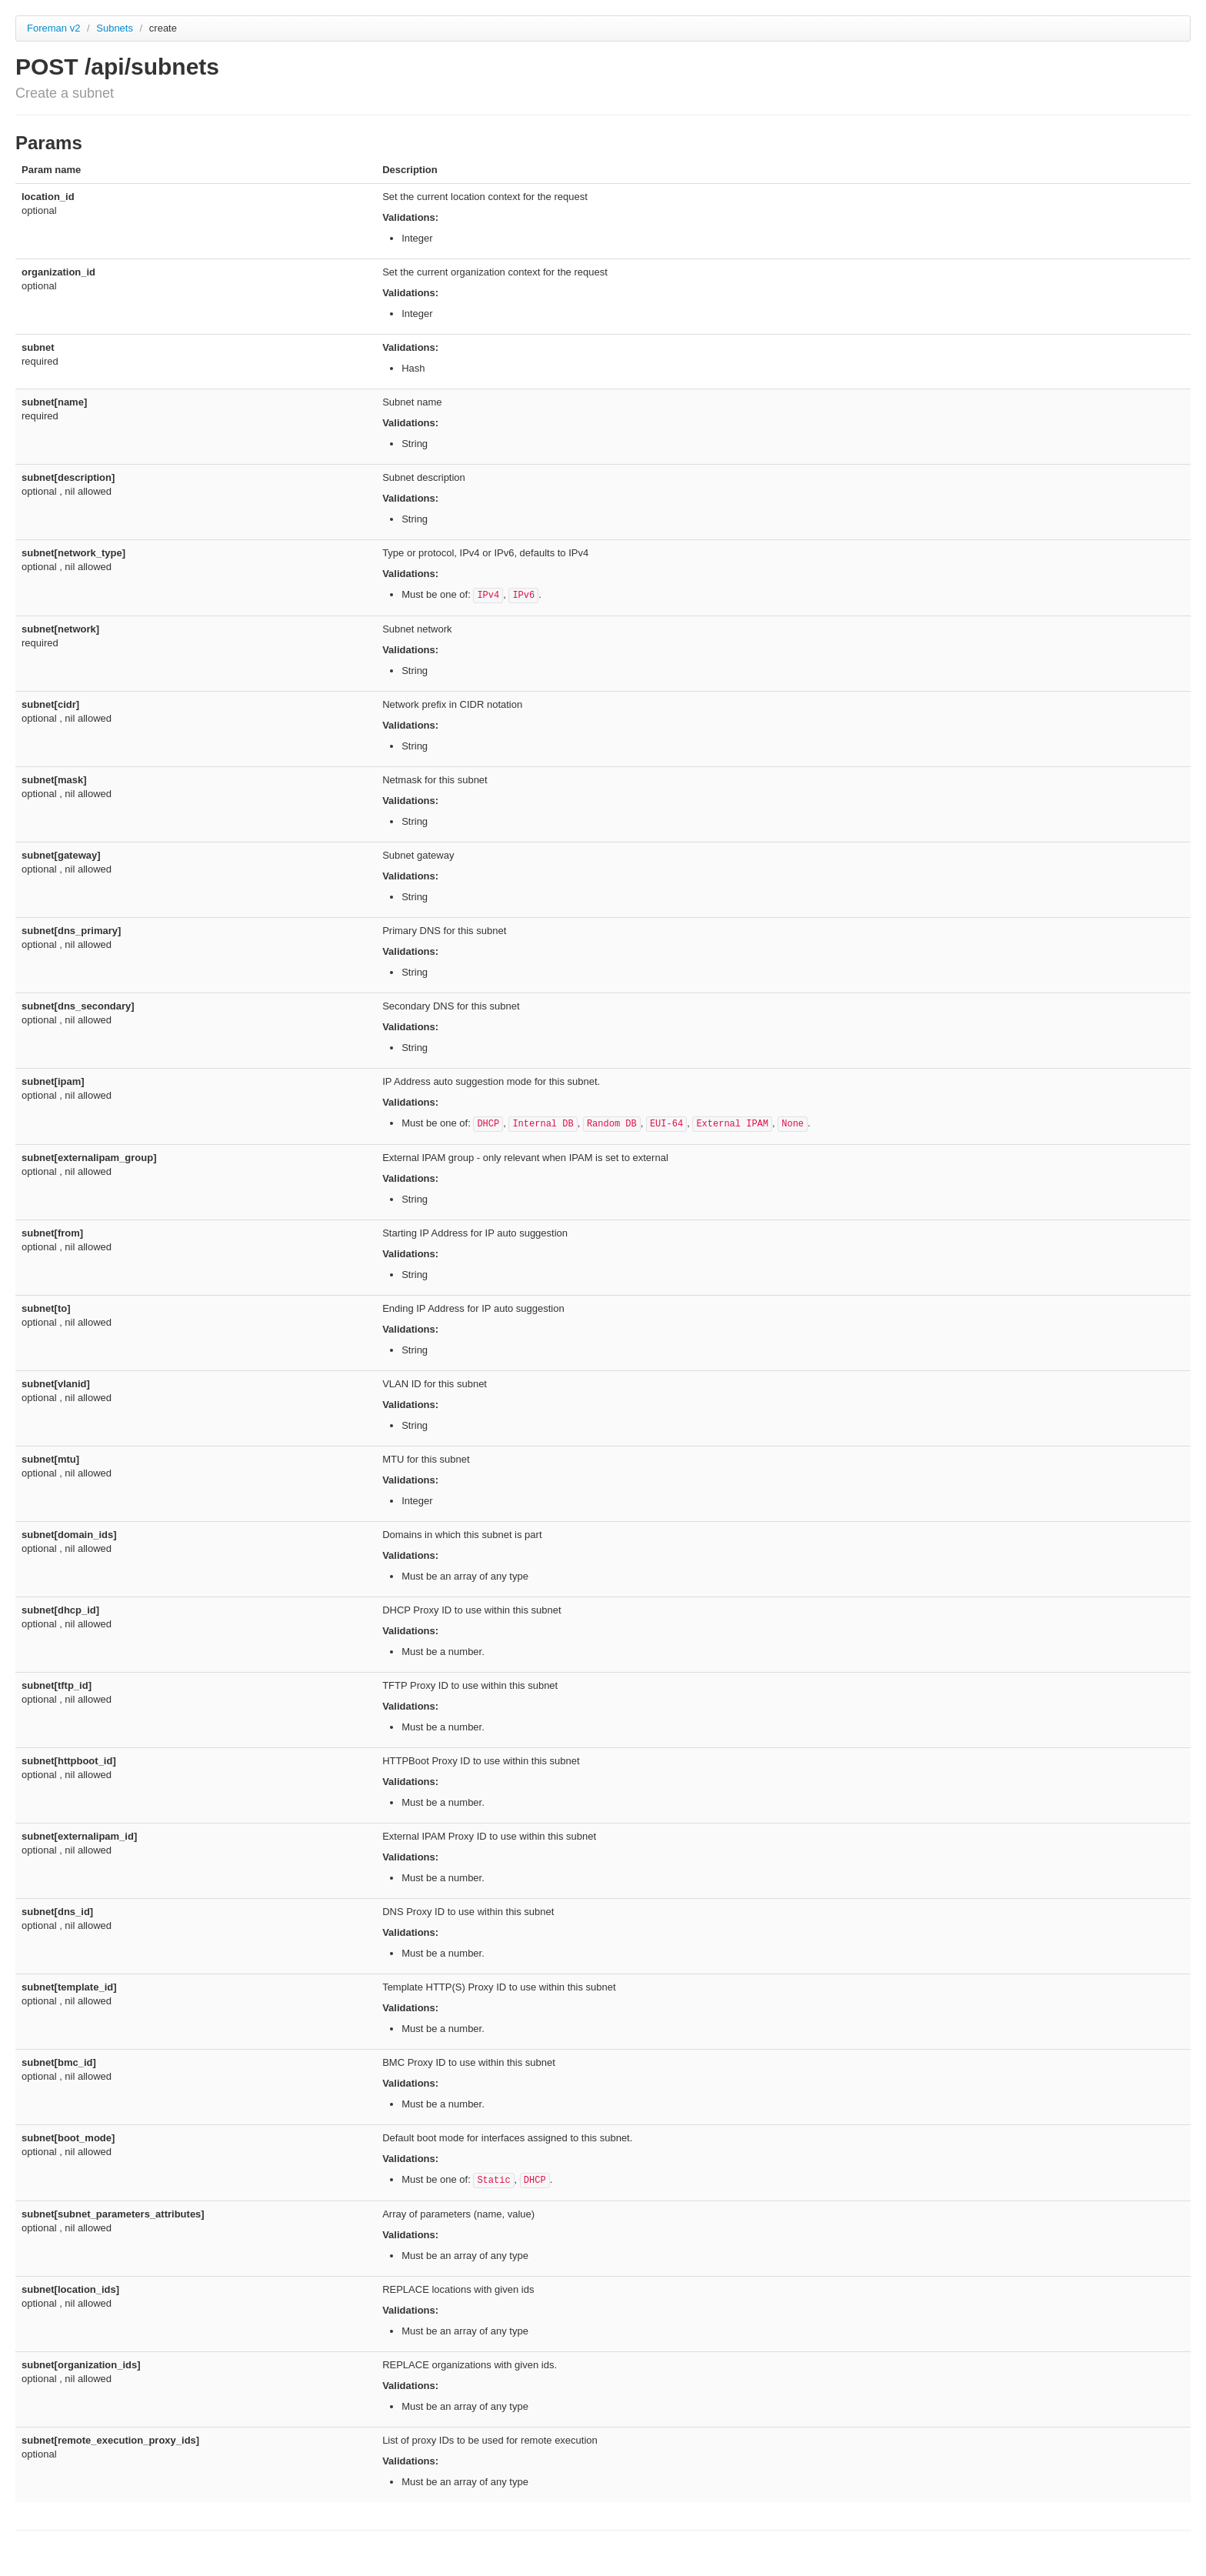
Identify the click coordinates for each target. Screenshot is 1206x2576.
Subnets (115, 28)
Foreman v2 (53, 28)
